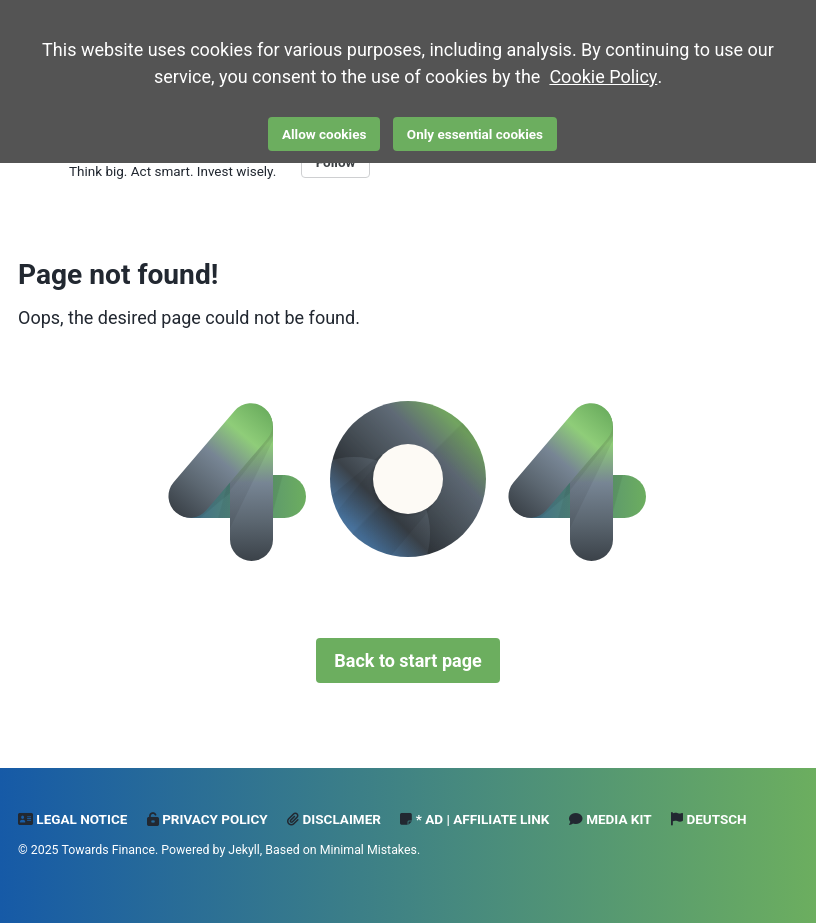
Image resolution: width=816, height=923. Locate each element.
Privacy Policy (207, 819)
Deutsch (709, 819)
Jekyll (244, 850)
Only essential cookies (475, 134)
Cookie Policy (603, 76)
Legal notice (72, 819)
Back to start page (407, 660)
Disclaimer (334, 819)
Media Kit (610, 819)
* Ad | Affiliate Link (474, 819)
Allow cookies (324, 134)
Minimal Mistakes (368, 850)
